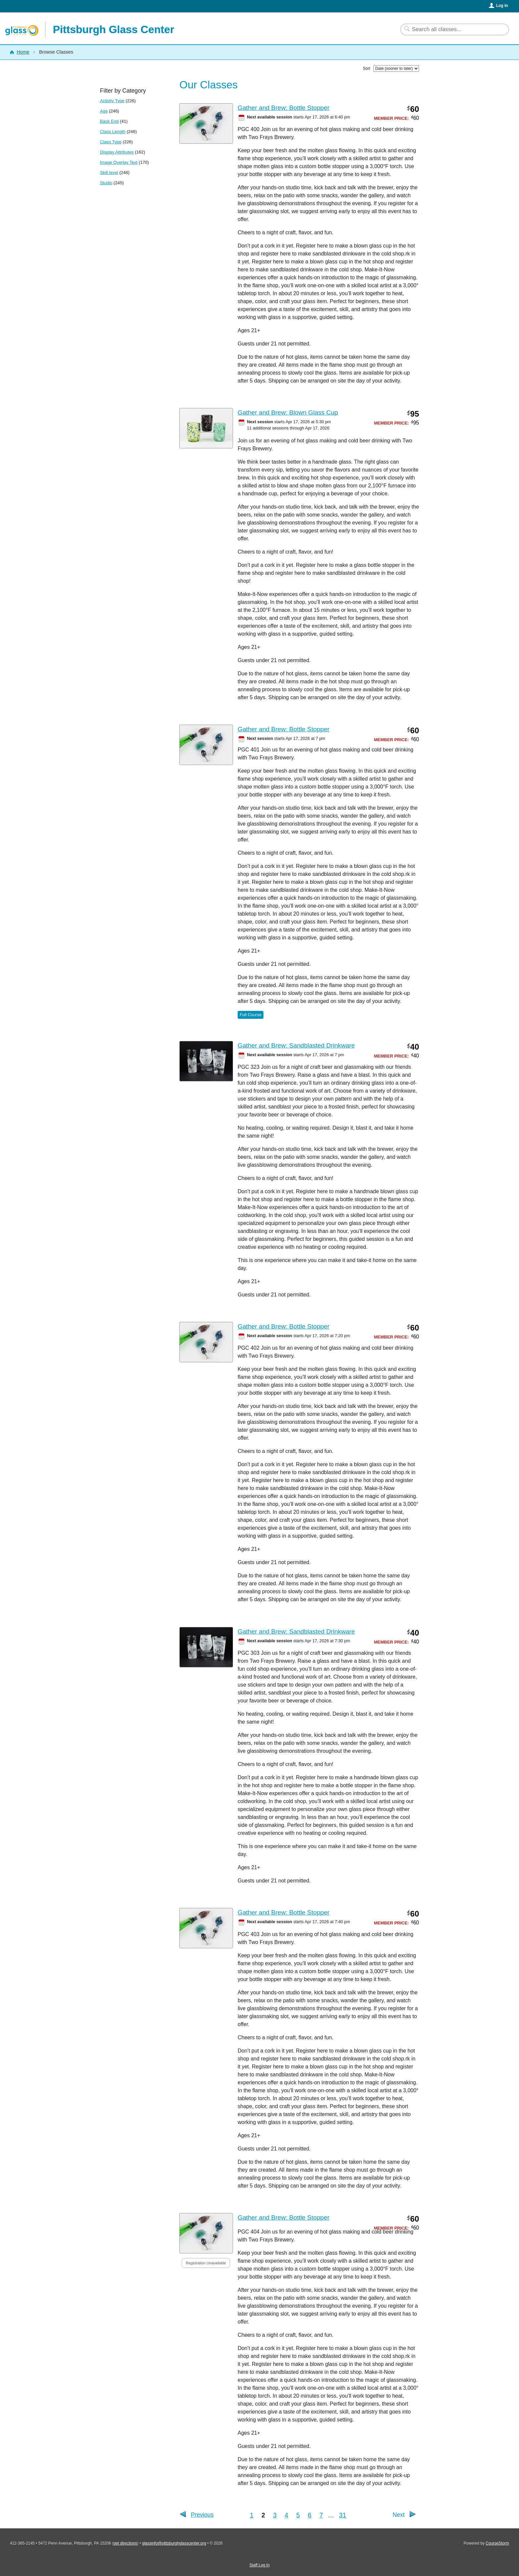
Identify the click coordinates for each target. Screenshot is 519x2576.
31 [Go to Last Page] (342, 2515)
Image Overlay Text (118, 162)
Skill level (109, 172)
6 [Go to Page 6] (309, 2515)
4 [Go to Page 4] (286, 2515)
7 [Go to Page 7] (321, 2515)
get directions (125, 2543)
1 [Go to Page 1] (252, 2515)
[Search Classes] (450, 29)
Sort (366, 68)
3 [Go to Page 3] (275, 2515)
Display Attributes (117, 152)
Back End (109, 121)
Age (104, 111)
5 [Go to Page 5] (298, 2515)
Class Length (112, 131)
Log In (502, 5)
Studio (106, 182)
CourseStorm (497, 2543)
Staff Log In (259, 2565)
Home (23, 52)
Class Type (110, 141)
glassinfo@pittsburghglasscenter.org (174, 2543)
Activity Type (112, 100)
